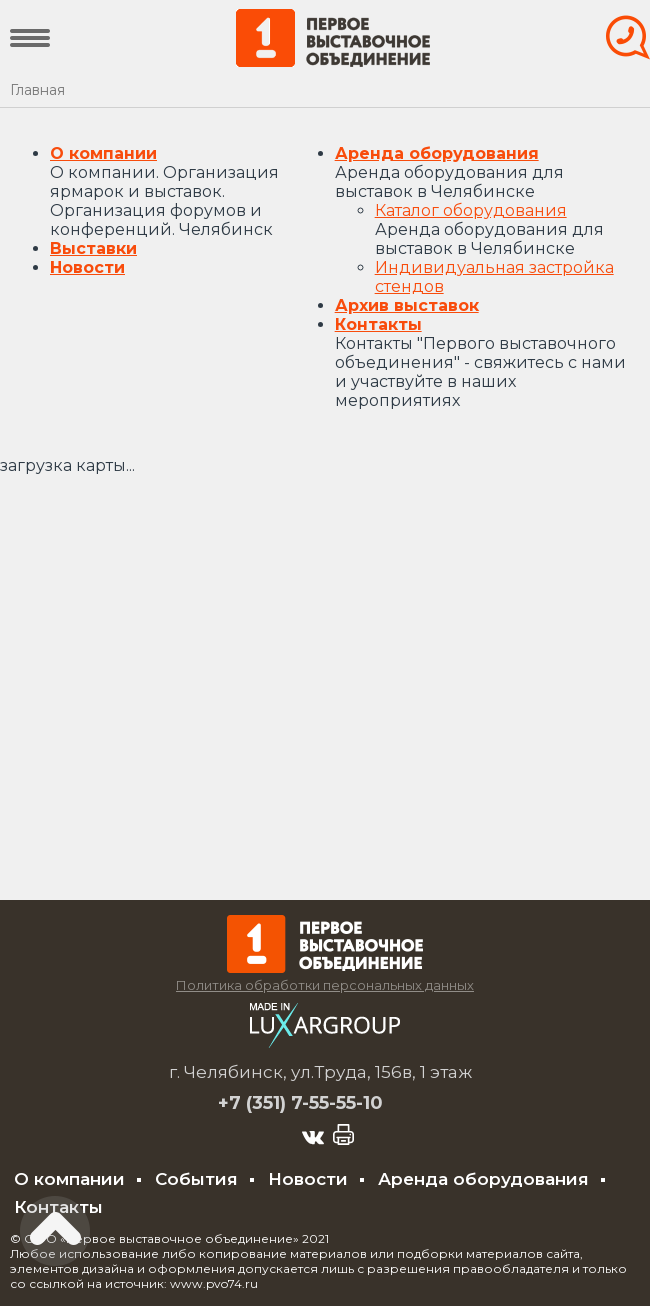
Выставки (93, 248)
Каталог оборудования (471, 210)
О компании (103, 153)
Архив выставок (407, 305)
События (196, 1179)
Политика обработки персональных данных (325, 985)
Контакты (378, 324)
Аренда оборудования (437, 153)
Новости (87, 267)
